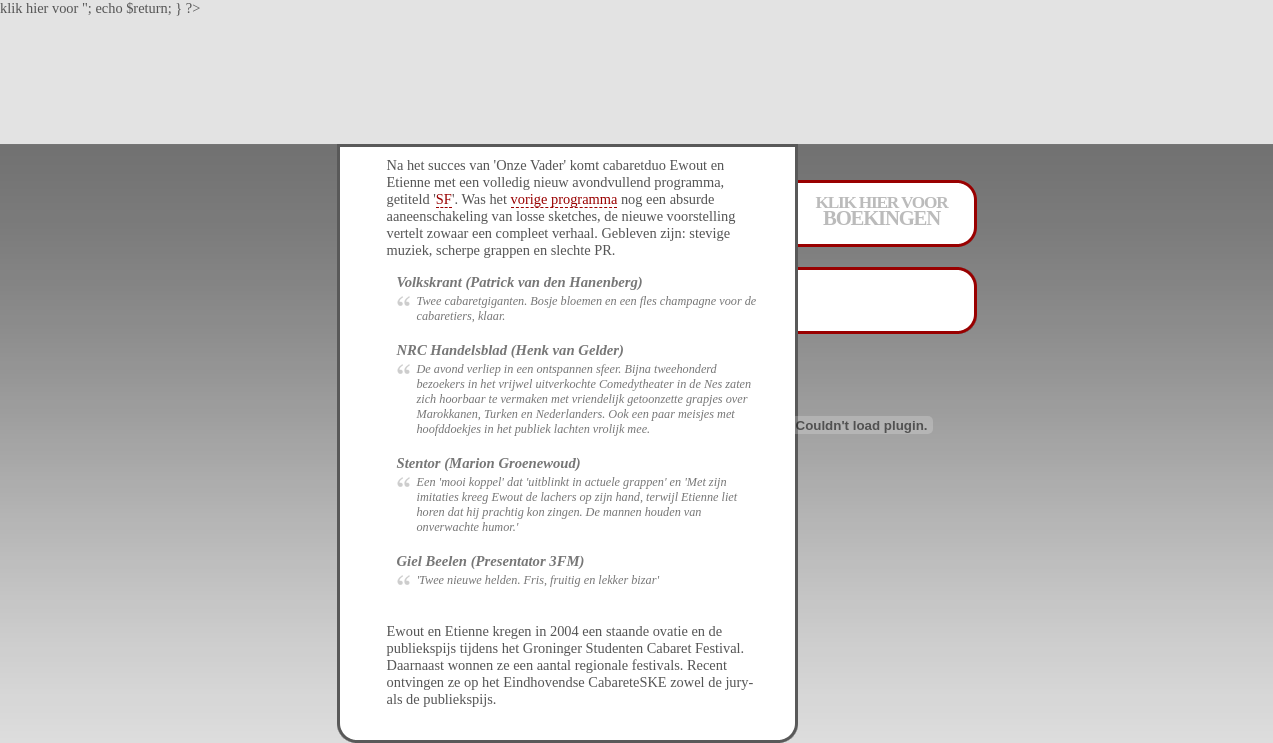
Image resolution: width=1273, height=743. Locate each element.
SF (444, 199)
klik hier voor (882, 209)
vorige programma (564, 199)
